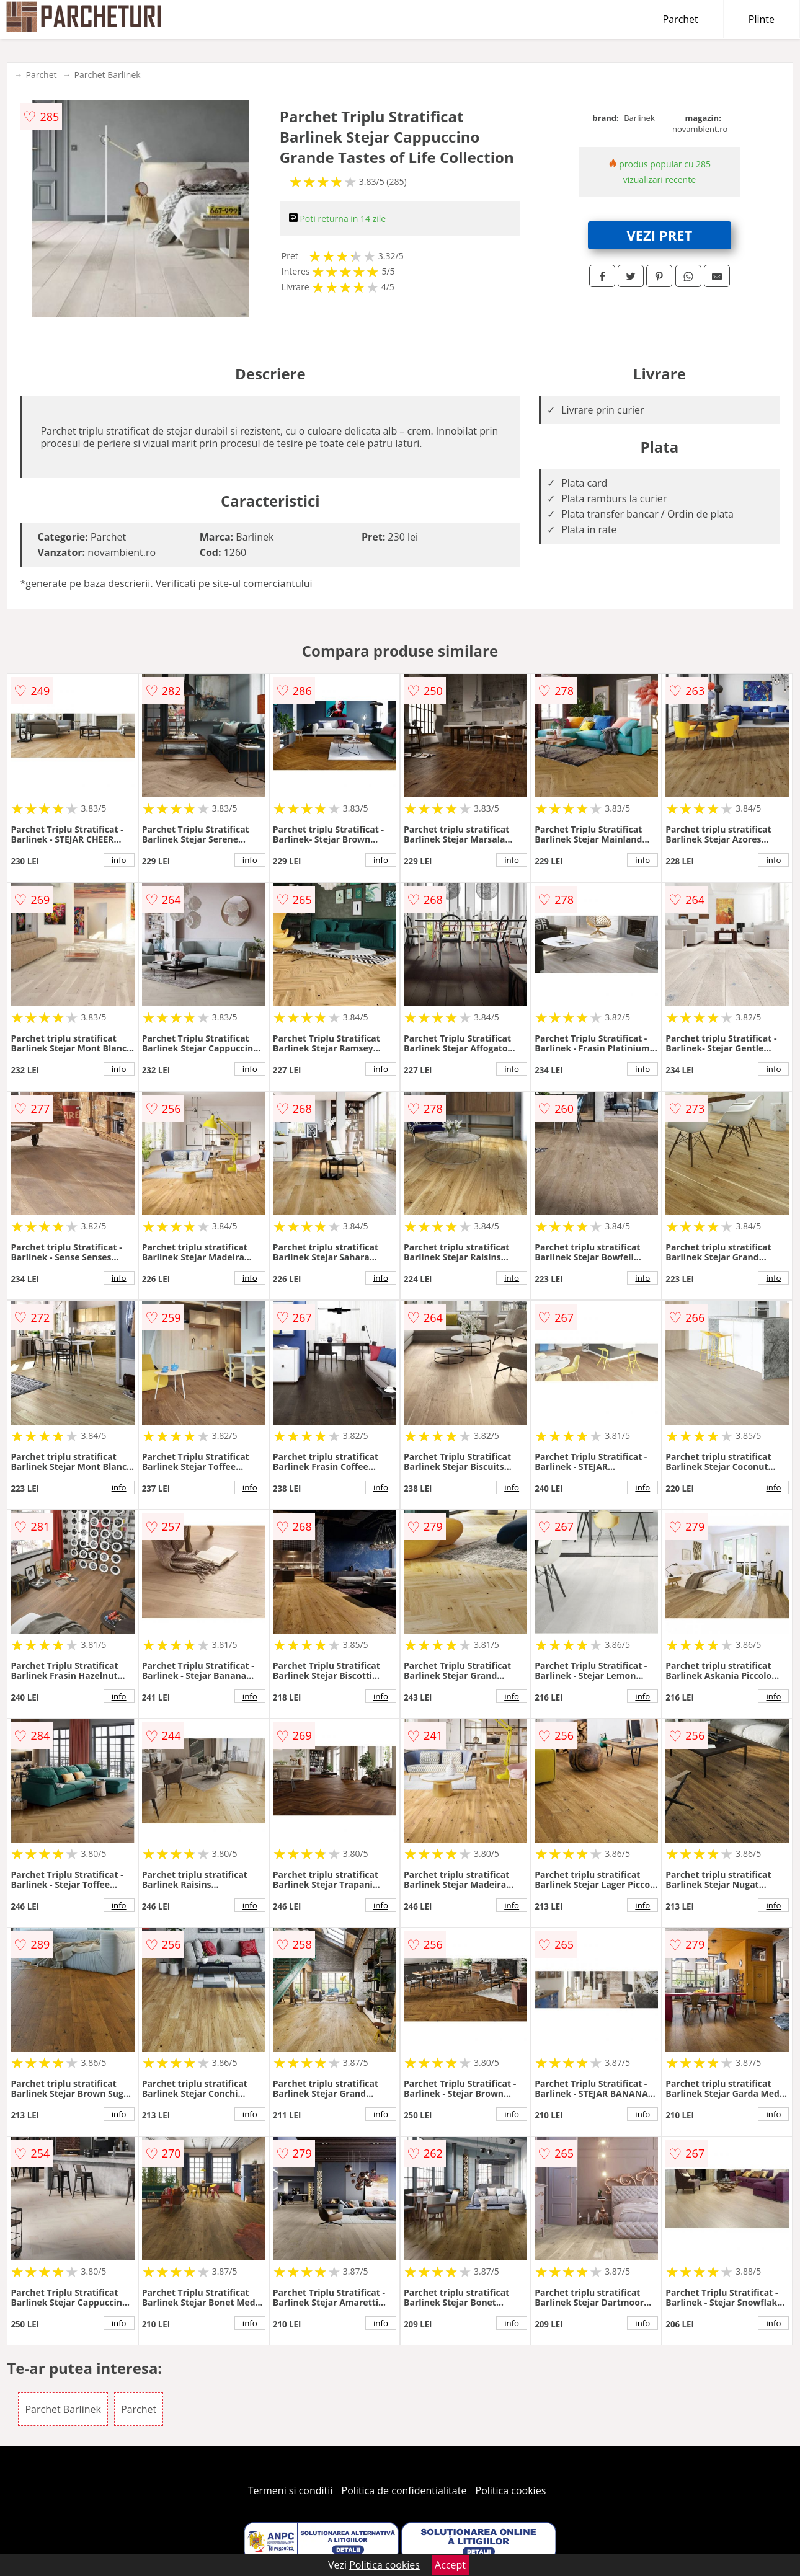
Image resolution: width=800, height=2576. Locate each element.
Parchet (680, 19)
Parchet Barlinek (107, 75)
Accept (450, 2565)
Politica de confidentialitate (404, 2490)
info (119, 859)
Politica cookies (511, 2490)
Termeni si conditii (290, 2490)
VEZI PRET (659, 235)
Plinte (762, 19)
